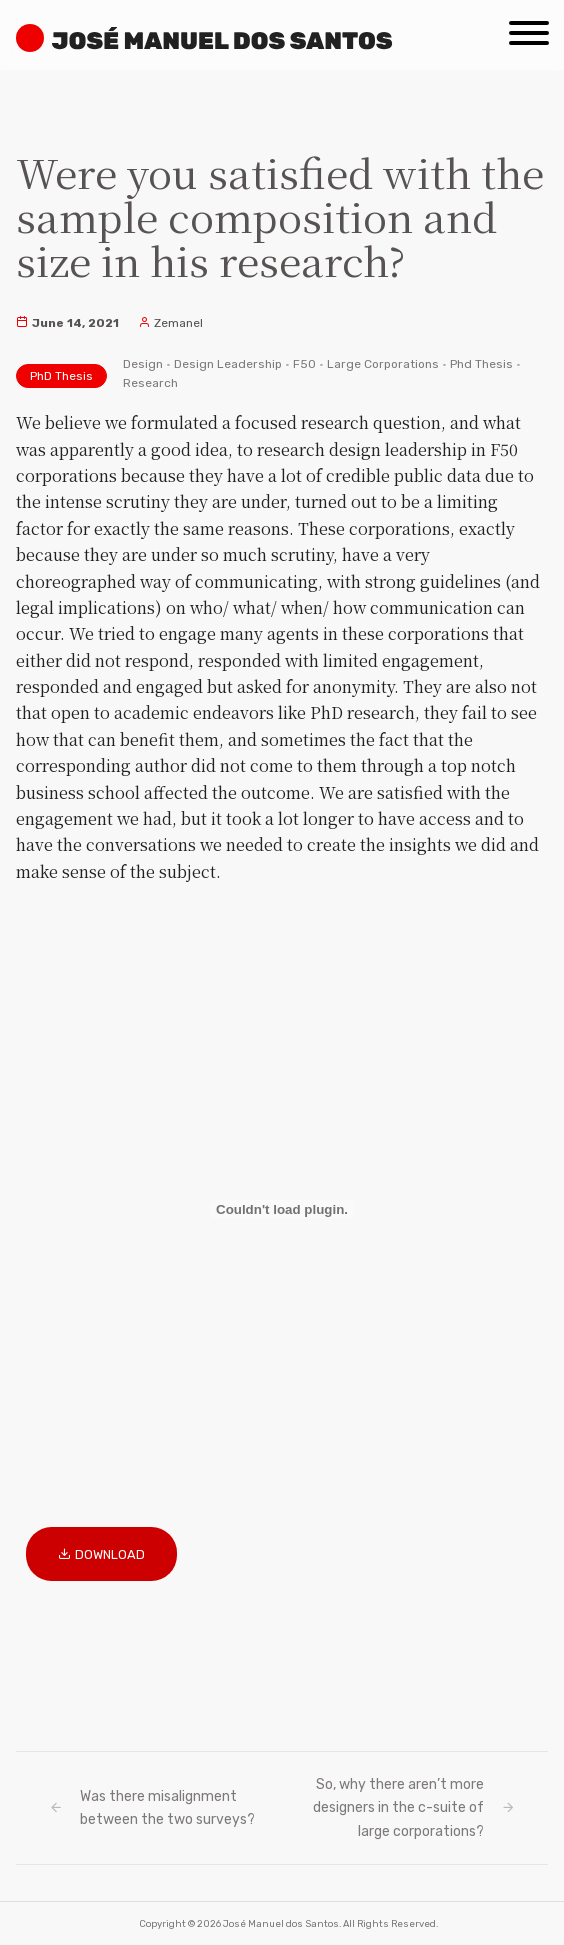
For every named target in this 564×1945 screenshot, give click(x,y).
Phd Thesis (481, 364)
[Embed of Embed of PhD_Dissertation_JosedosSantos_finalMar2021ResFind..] (282, 1209)
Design (143, 364)
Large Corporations (383, 364)
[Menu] (529, 26)
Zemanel (170, 323)
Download (110, 1554)
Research (150, 383)
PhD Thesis (61, 376)
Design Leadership (228, 364)
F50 (304, 364)
